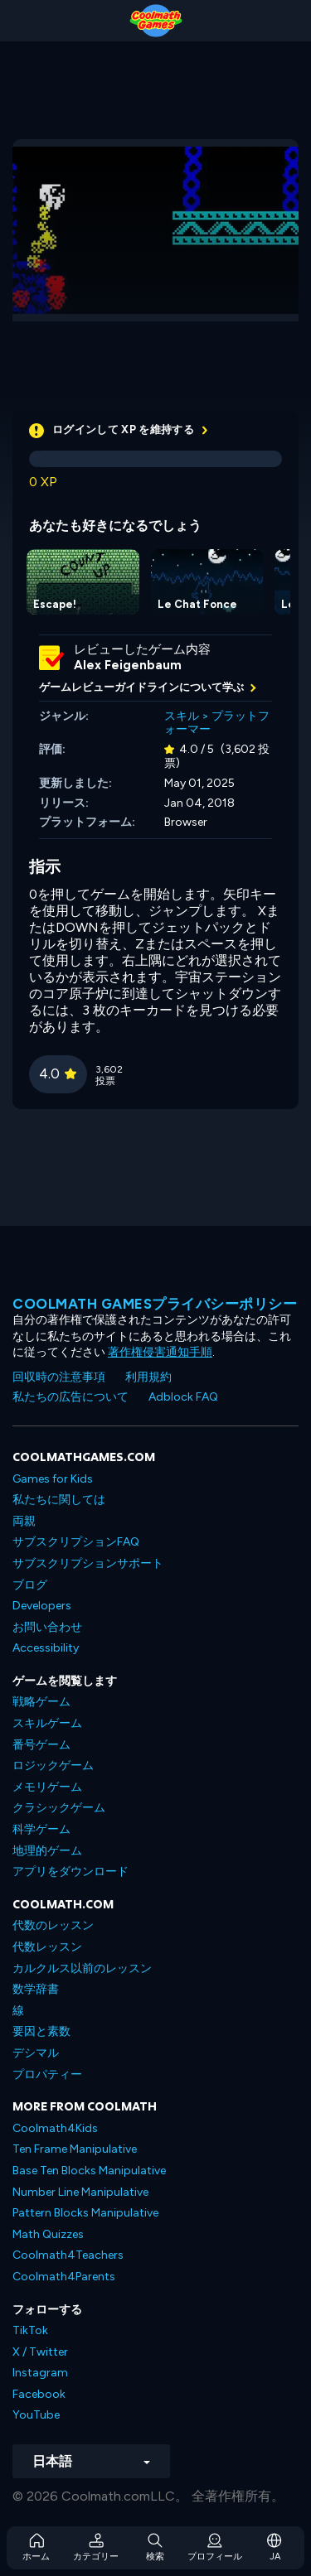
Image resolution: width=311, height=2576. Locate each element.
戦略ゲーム (41, 1702)
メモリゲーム (47, 1787)
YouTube (36, 2415)
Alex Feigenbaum (128, 665)
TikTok (30, 2330)
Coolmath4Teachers (68, 2255)
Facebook (39, 2394)
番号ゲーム (41, 1745)
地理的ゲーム (47, 1851)
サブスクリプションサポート (87, 1563)
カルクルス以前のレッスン (82, 1968)
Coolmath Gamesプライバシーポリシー (154, 1303)
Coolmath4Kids (55, 2128)
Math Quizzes (48, 2234)
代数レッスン (47, 1947)
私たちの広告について (70, 1397)
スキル (181, 716)
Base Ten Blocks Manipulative (89, 2171)
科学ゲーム (41, 1829)
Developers (41, 1606)
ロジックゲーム (53, 1765)
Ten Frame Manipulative (74, 2149)
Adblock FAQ (183, 1397)
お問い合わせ (47, 1627)
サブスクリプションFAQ (75, 1542)
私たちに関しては (58, 1500)
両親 (24, 1521)
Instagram (40, 2373)
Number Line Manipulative (80, 2192)
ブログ (29, 1585)
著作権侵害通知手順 (160, 1352)
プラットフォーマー (217, 723)
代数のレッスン (53, 1925)
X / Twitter (40, 2352)
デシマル (35, 2053)
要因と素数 (41, 2031)
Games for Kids (52, 1479)
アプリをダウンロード (70, 1871)
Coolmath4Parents (63, 2277)
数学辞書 (35, 1989)
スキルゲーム (47, 1723)
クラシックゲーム (58, 1808)
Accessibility (45, 1648)
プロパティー (47, 2074)
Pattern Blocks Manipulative (85, 2213)
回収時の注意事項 (58, 1377)
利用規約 (148, 1377)
